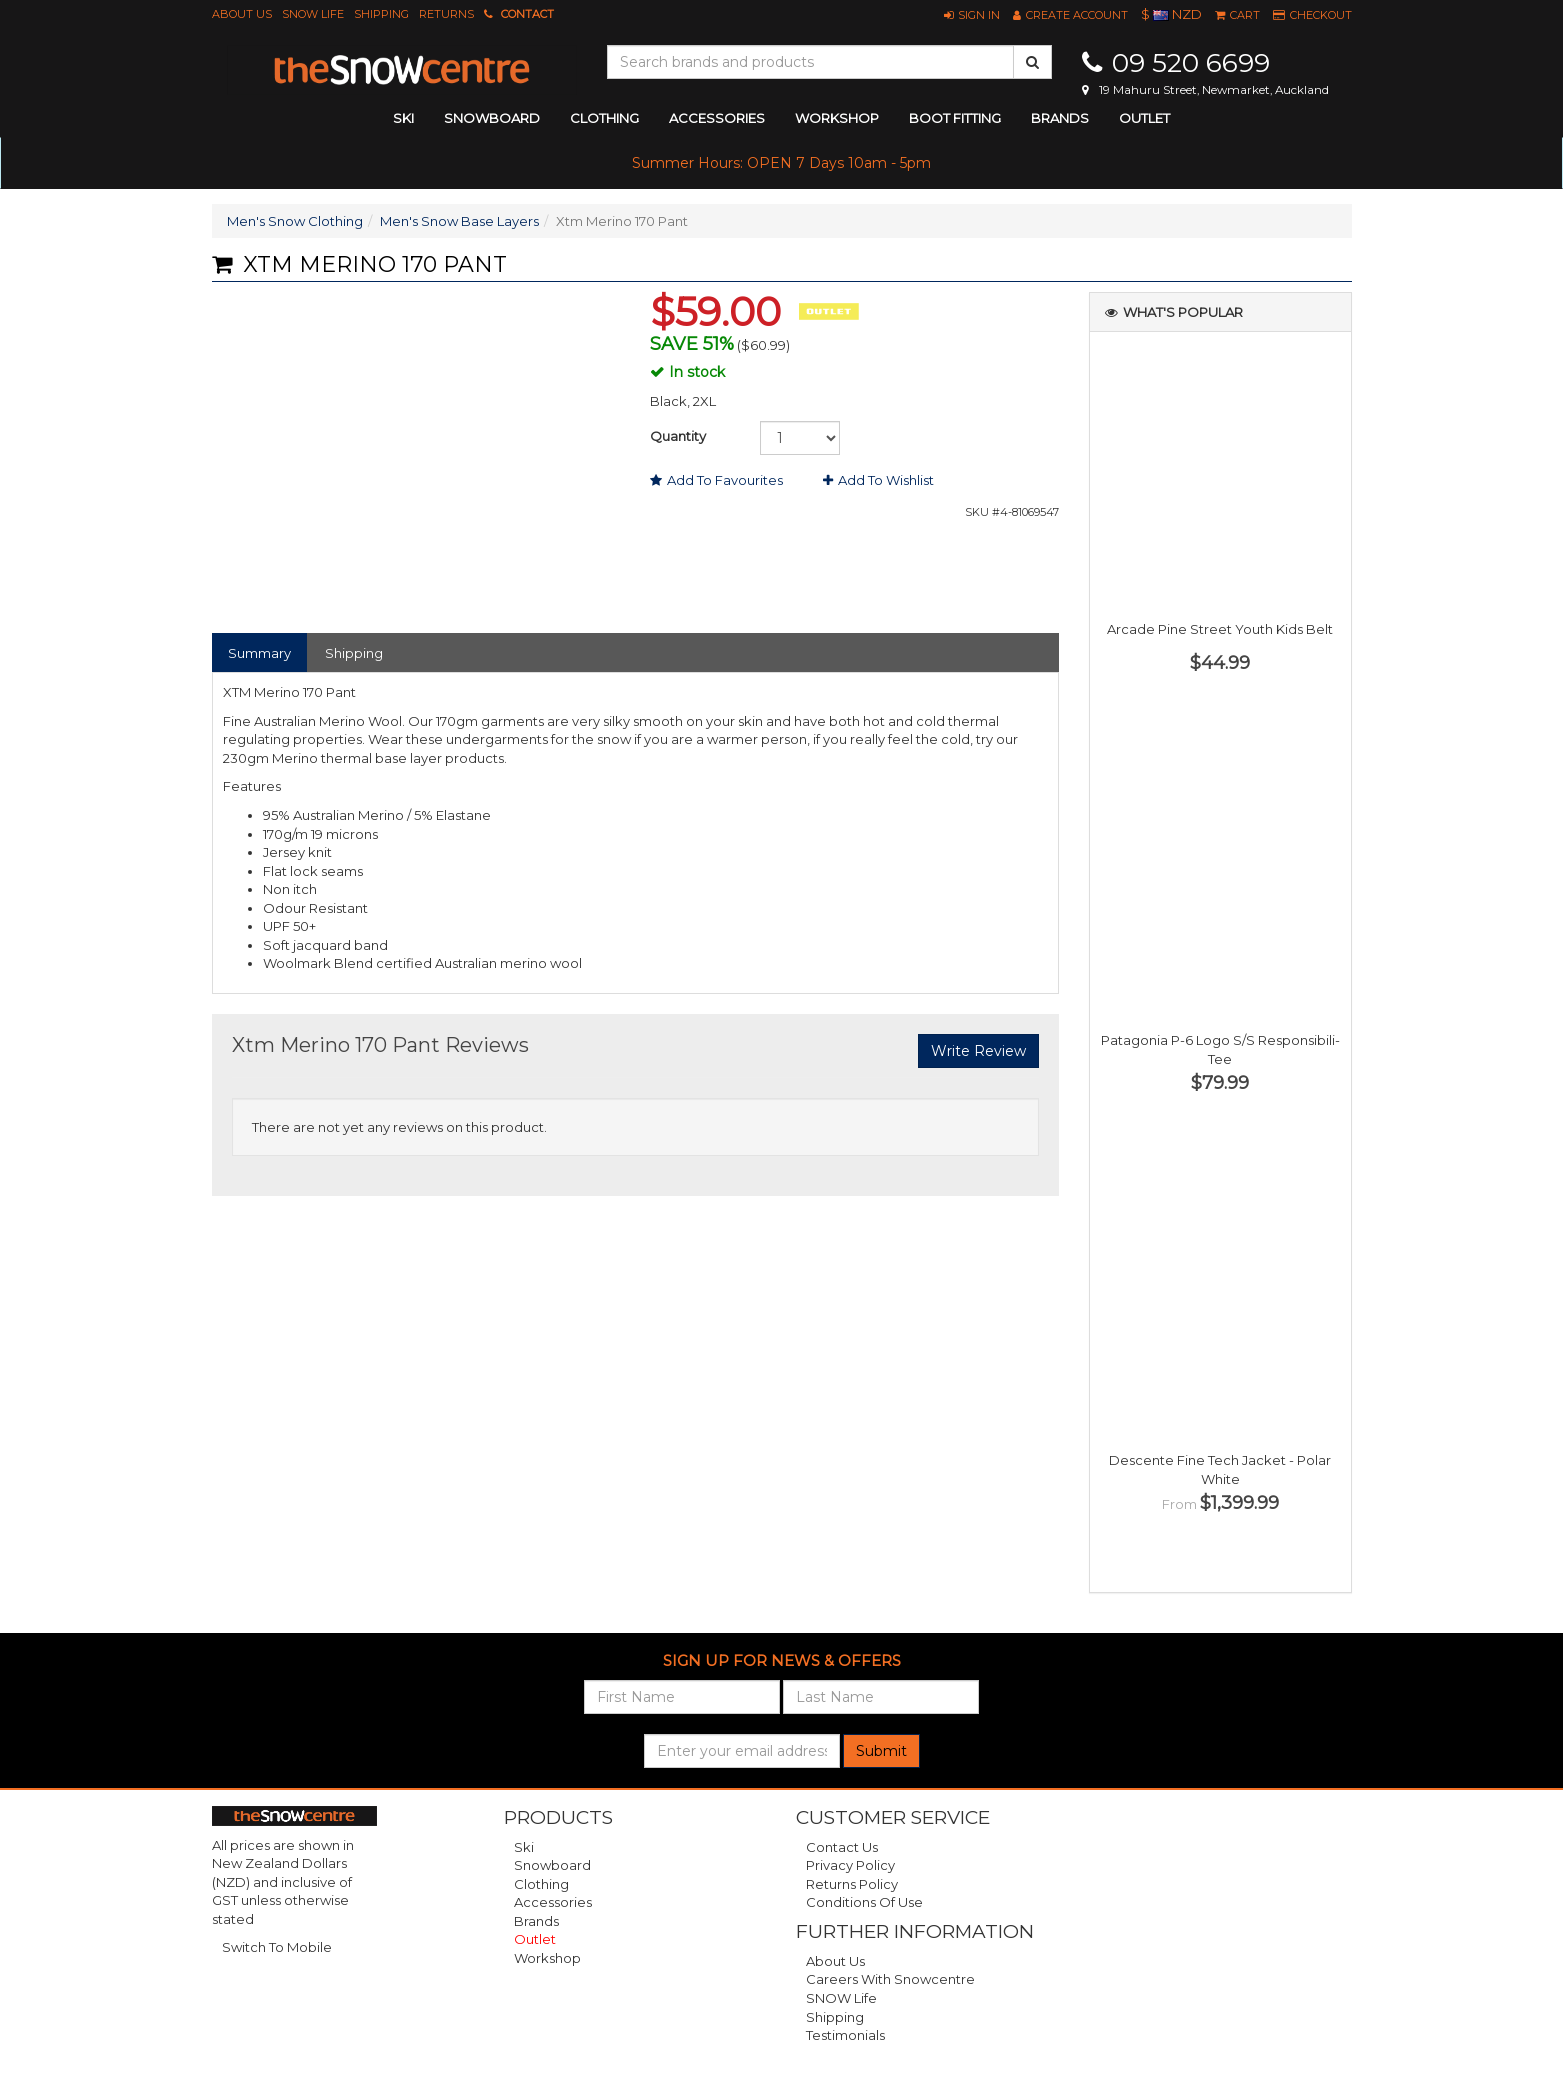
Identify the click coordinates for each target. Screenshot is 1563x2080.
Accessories (553, 1902)
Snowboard (552, 1865)
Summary (259, 653)
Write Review (978, 1051)
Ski (524, 1847)
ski (403, 118)
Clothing (541, 1884)
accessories (717, 118)
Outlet (1144, 118)
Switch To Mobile (277, 1947)
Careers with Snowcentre (890, 1979)
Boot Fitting (955, 118)
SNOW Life (313, 14)
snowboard (492, 118)
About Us (242, 14)
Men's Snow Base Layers (459, 221)
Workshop (837, 118)
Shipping (381, 14)
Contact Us (842, 1847)
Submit (881, 1751)
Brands (1060, 118)
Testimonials (845, 2035)
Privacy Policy (850, 1865)
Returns (446, 14)
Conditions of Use (864, 1902)
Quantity (678, 436)
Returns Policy (852, 1884)
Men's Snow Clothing (295, 221)
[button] (972, 15)
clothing (604, 118)
